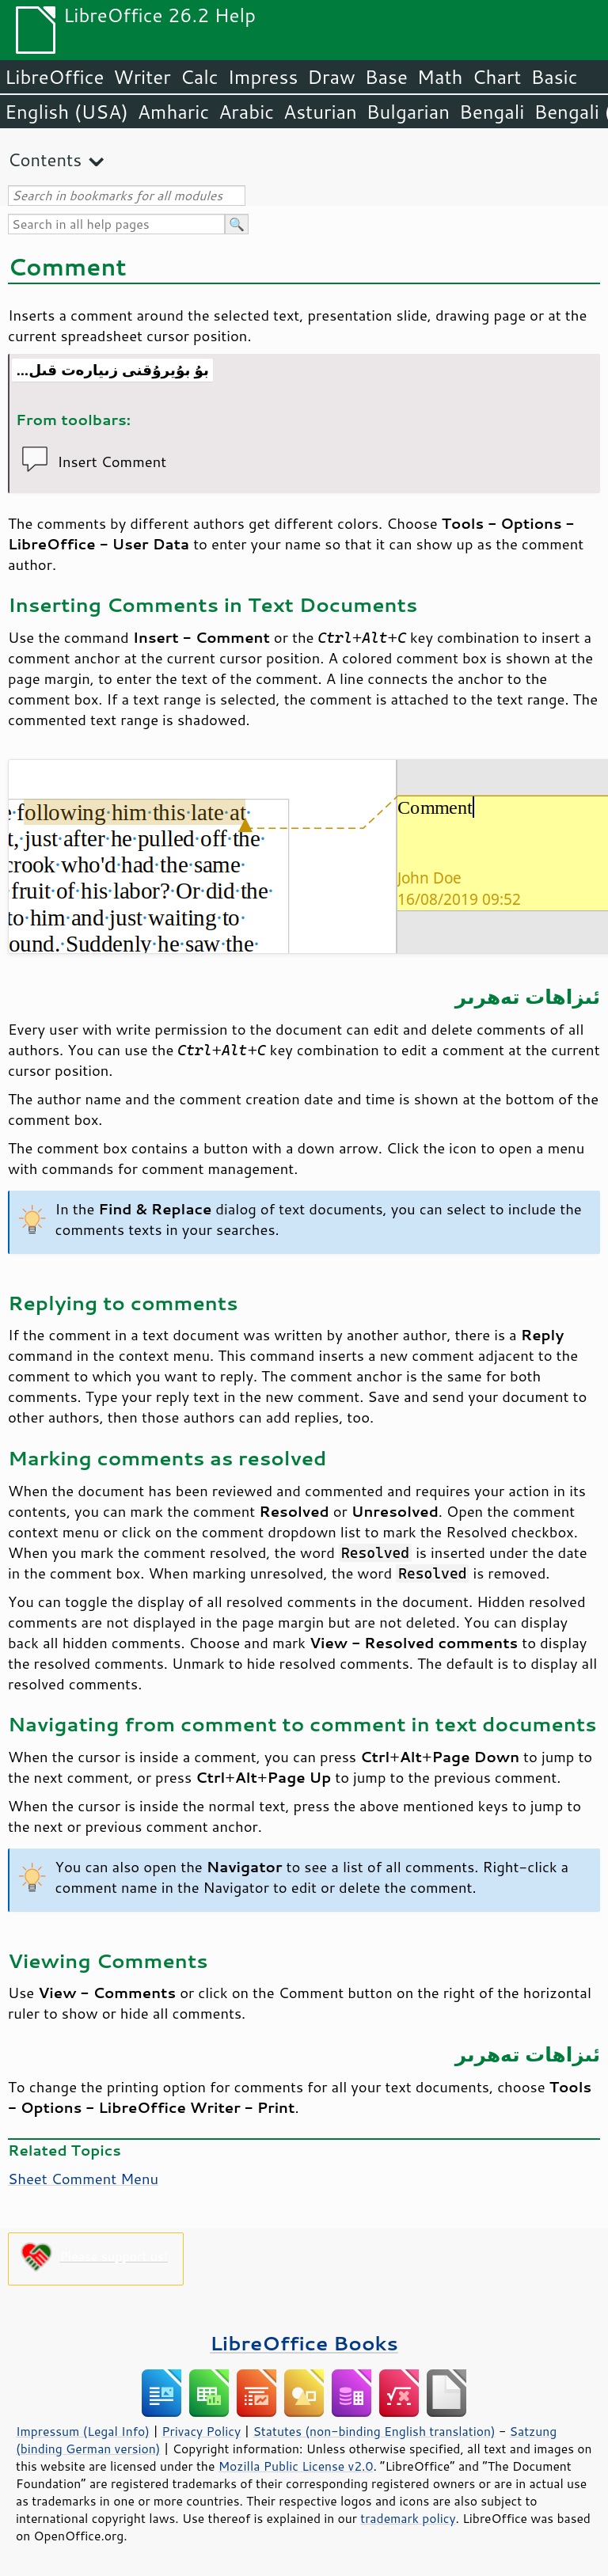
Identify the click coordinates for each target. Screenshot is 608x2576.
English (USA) (66, 111)
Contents (45, 159)
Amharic (173, 111)
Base (386, 76)
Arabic (246, 111)
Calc (199, 76)
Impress (263, 76)
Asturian (320, 111)
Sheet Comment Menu (83, 2178)
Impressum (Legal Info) (83, 2431)
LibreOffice (54, 76)
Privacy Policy (201, 2431)
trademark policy (407, 2518)
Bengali (491, 111)
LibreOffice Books (304, 2343)
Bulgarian (408, 111)
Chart (496, 76)
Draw (331, 76)
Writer (141, 76)
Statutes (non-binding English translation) (374, 2431)
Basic (553, 76)
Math (440, 76)
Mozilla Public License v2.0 (296, 2466)
